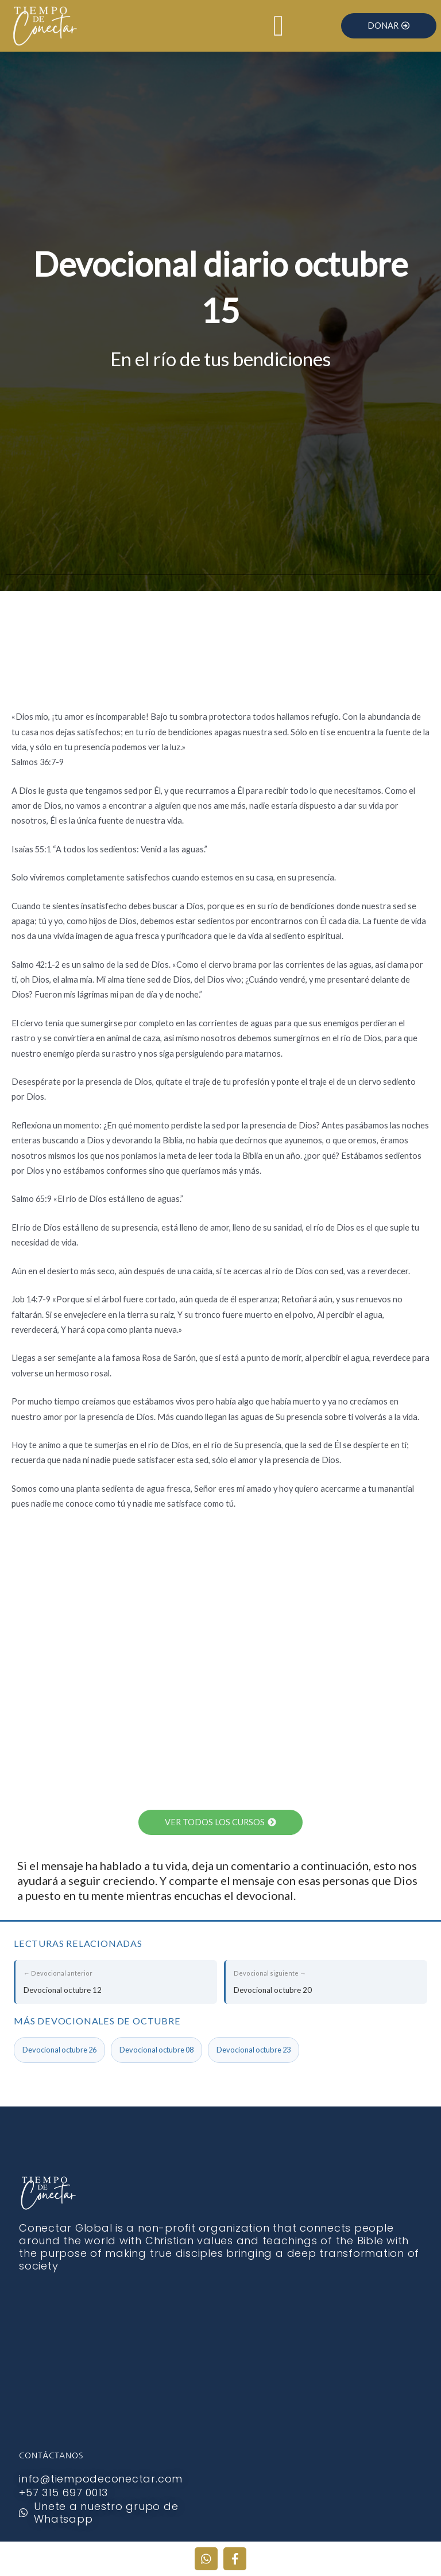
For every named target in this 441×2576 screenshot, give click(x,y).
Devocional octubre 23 (253, 2049)
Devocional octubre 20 (326, 1980)
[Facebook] (234, 2558)
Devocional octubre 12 (116, 1980)
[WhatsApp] (206, 2558)
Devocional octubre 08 (156, 2049)
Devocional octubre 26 (59, 2049)
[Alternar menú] (278, 26)
